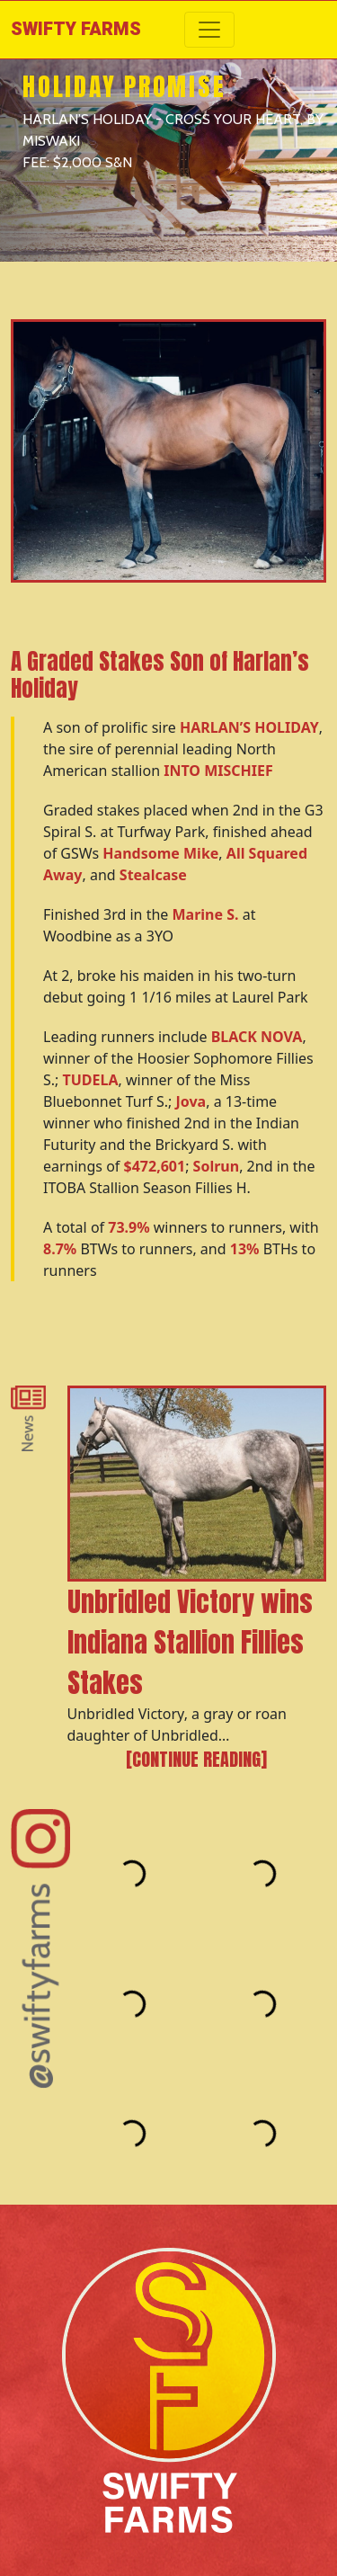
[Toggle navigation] (209, 30)
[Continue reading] (196, 1759)
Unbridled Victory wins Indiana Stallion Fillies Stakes (190, 1642)
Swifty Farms (76, 29)
